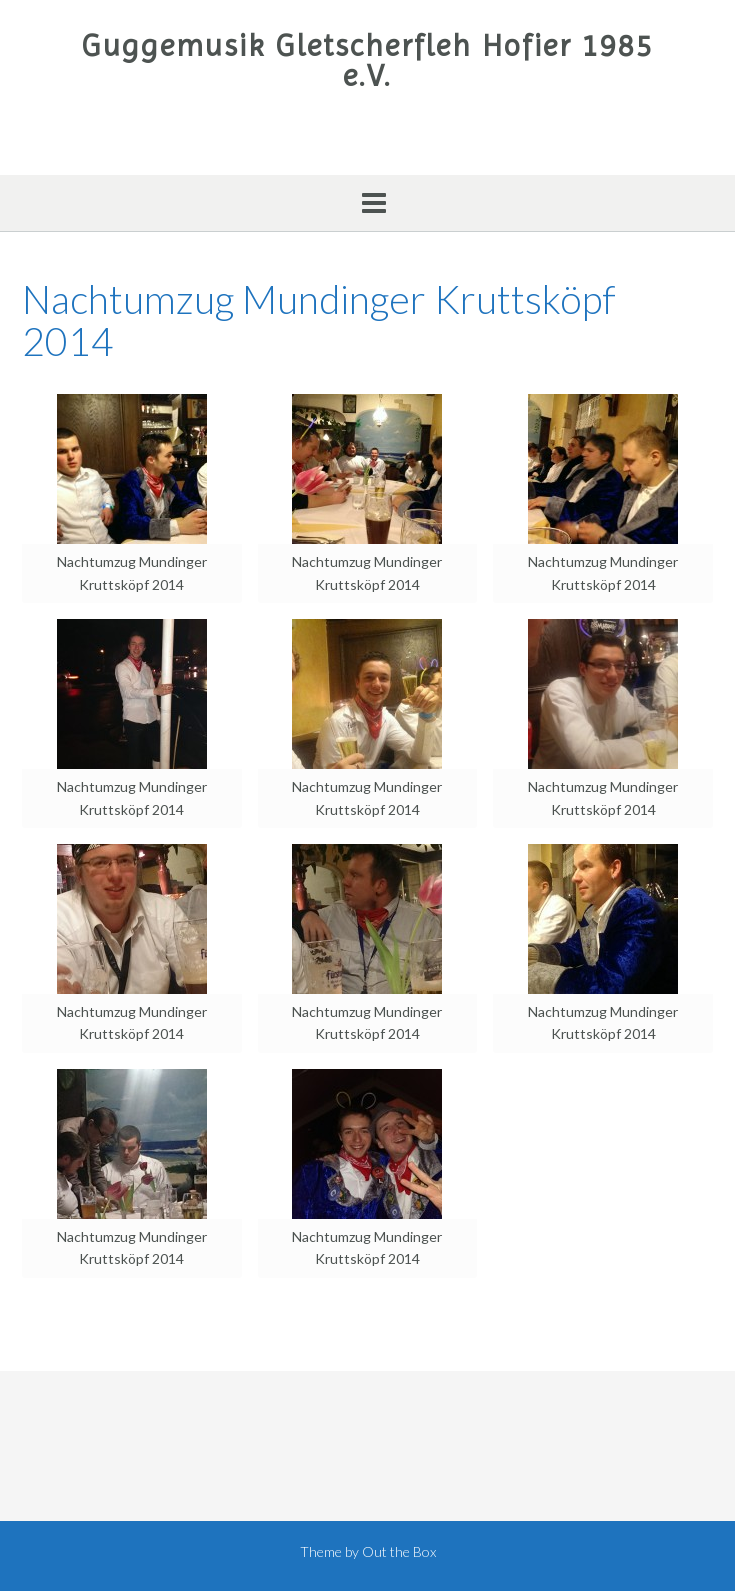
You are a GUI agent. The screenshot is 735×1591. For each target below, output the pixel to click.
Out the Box (399, 1551)
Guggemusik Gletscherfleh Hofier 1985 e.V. (368, 61)
